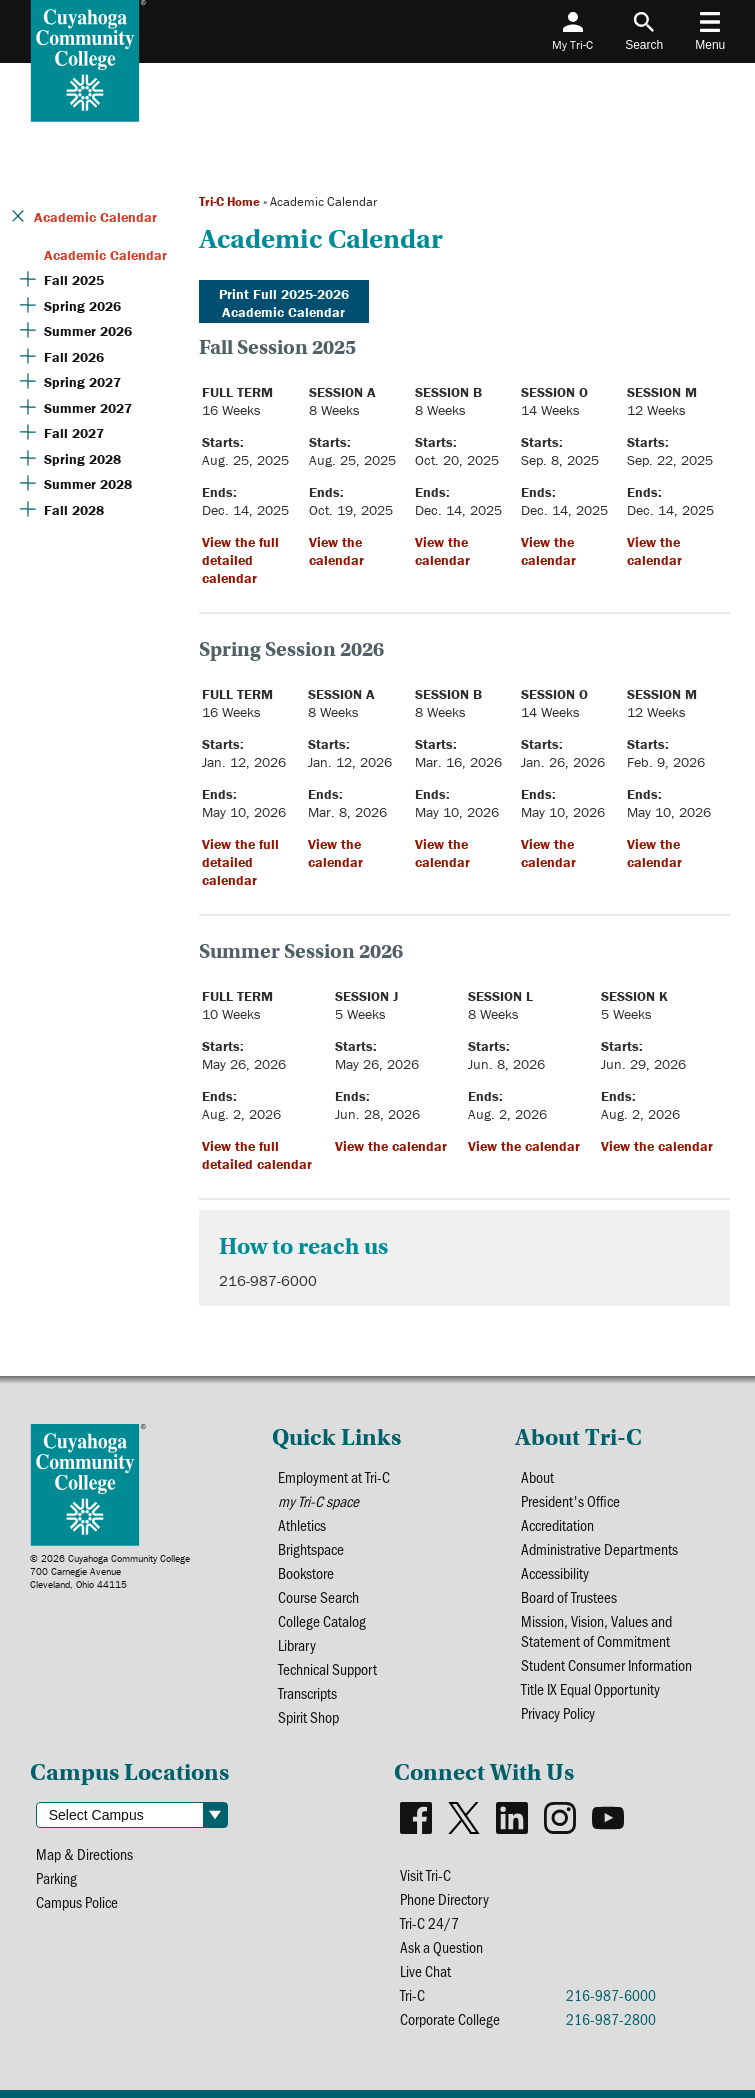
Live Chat (425, 1971)
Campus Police (77, 1902)
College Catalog (322, 1621)
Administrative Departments (599, 1549)
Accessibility (555, 1573)
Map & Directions (84, 1854)
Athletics (302, 1525)
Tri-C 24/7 (429, 1923)
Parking (56, 1878)
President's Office (570, 1501)
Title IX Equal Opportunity (590, 1689)
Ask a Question (441, 1947)
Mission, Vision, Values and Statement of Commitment (596, 1631)
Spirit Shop (308, 1717)
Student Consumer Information (606, 1665)
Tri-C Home (229, 201)
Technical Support (327, 1669)
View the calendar (336, 551)
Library (297, 1645)
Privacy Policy (558, 1713)
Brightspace (311, 1549)
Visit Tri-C (425, 1875)
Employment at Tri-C (334, 1477)
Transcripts (307, 1693)
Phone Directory (444, 1899)
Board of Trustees (569, 1597)
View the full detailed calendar (240, 560)
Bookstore (306, 1573)
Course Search (318, 1597)
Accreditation (557, 1525)
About (537, 1477)
